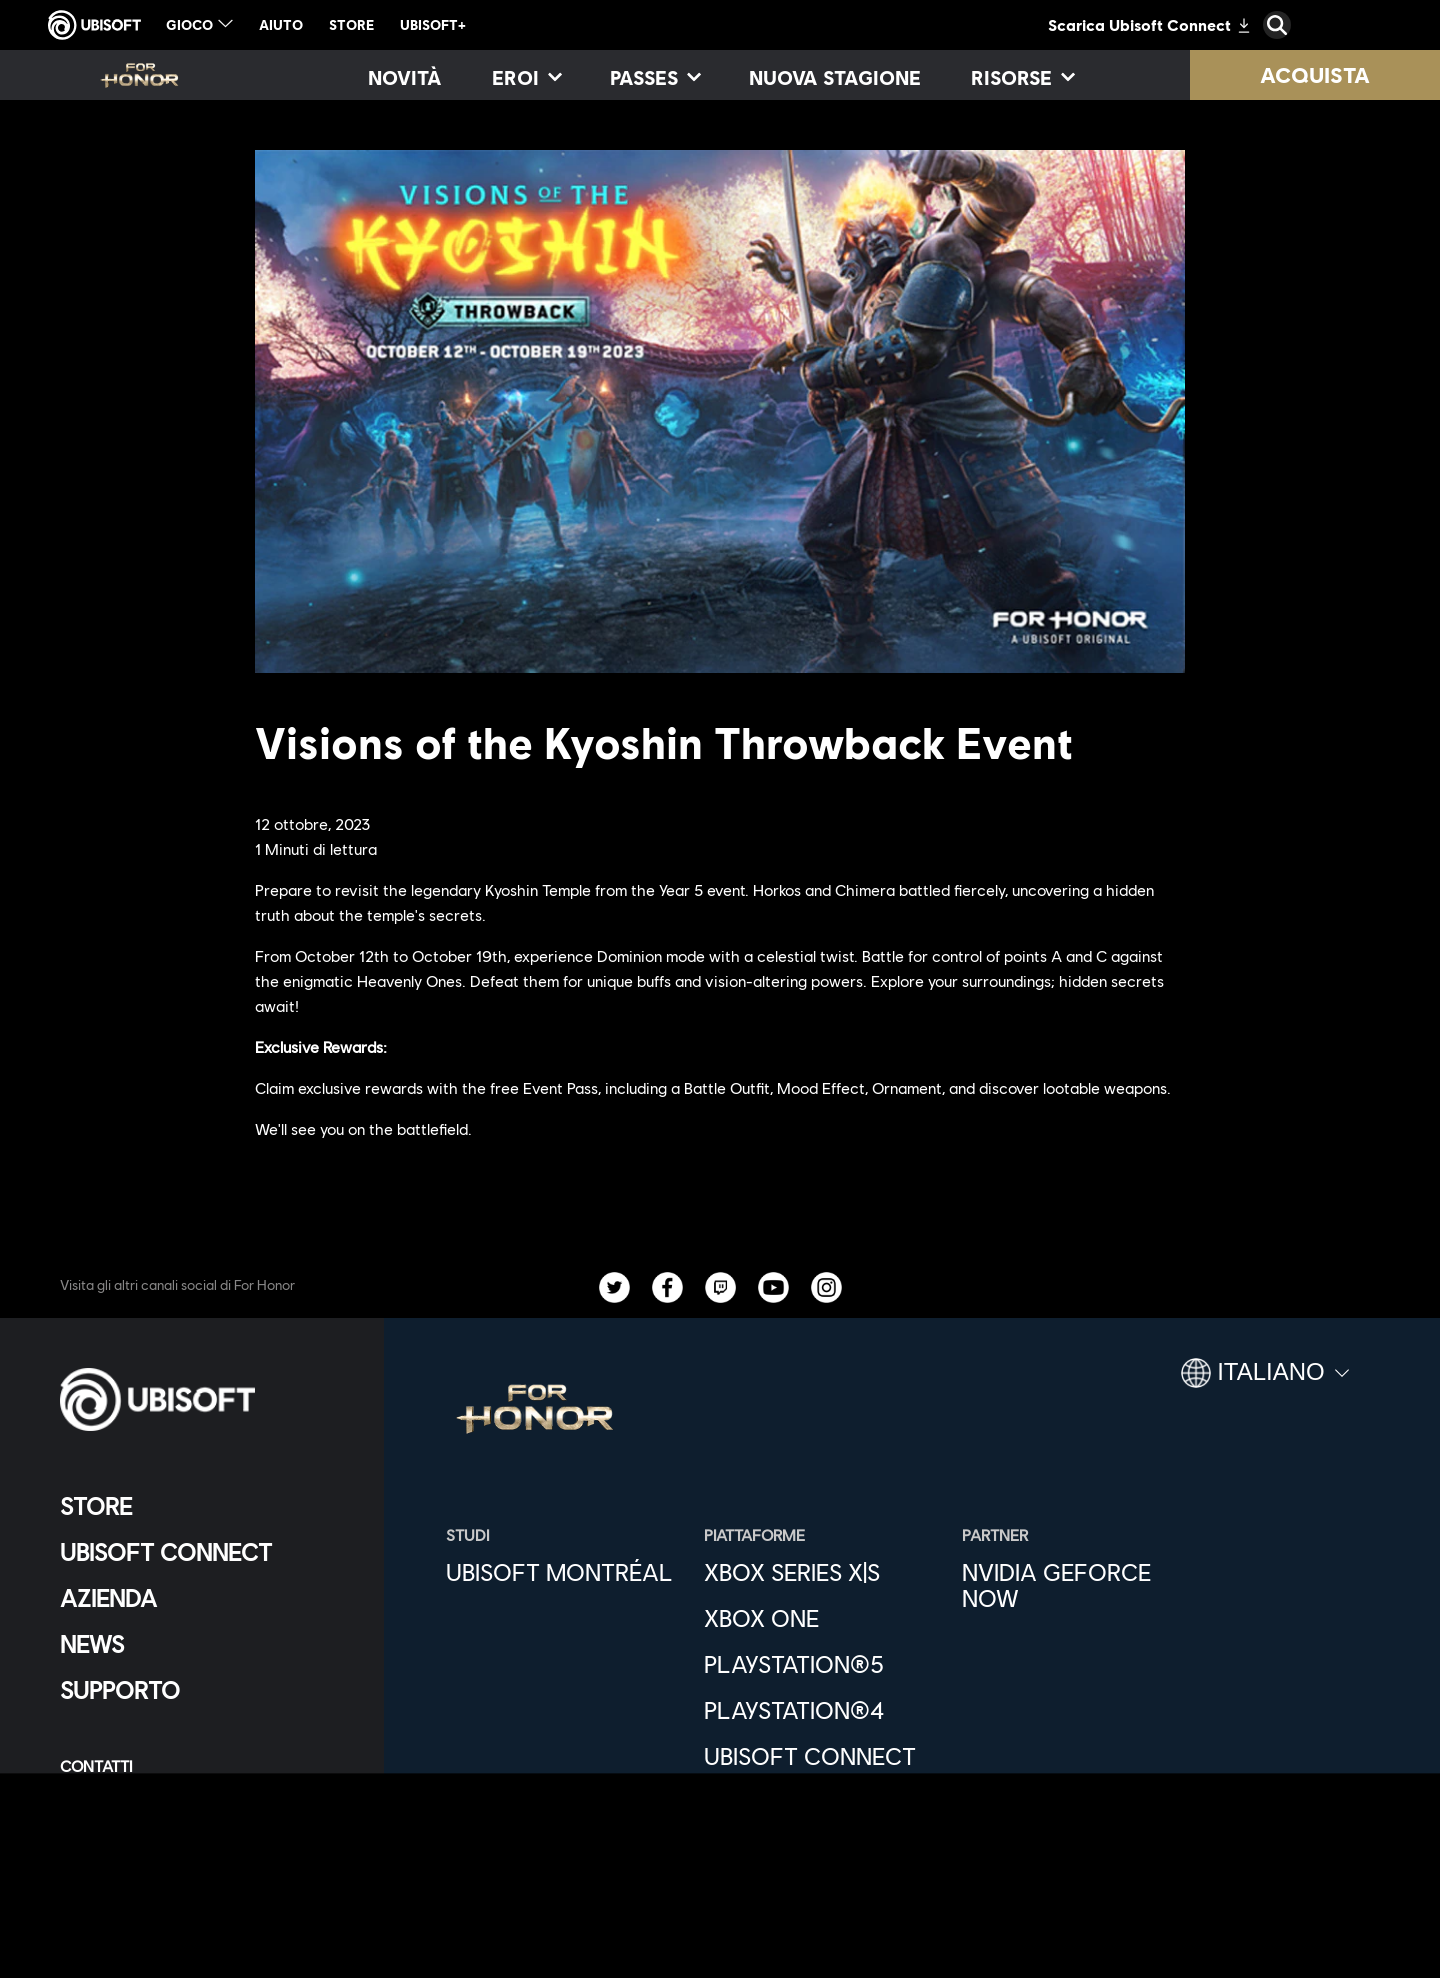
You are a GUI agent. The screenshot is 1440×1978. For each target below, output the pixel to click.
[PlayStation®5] (823, 1664)
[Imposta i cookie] (128, 1897)
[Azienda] (204, 1598)
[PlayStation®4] (823, 1710)
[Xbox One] (823, 1618)
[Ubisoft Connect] (204, 1552)
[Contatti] (204, 1765)
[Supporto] (204, 1690)
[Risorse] (1022, 77)
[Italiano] (1265, 1381)
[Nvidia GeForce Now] (1081, 1585)
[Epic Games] (823, 1802)
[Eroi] (526, 77)
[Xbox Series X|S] (823, 1572)
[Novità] (405, 77)
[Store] (204, 1506)
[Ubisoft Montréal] (565, 1572)
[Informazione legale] (204, 1864)
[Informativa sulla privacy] (204, 1798)
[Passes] (654, 77)
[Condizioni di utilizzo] (204, 1831)
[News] (204, 1644)
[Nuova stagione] (835, 77)
